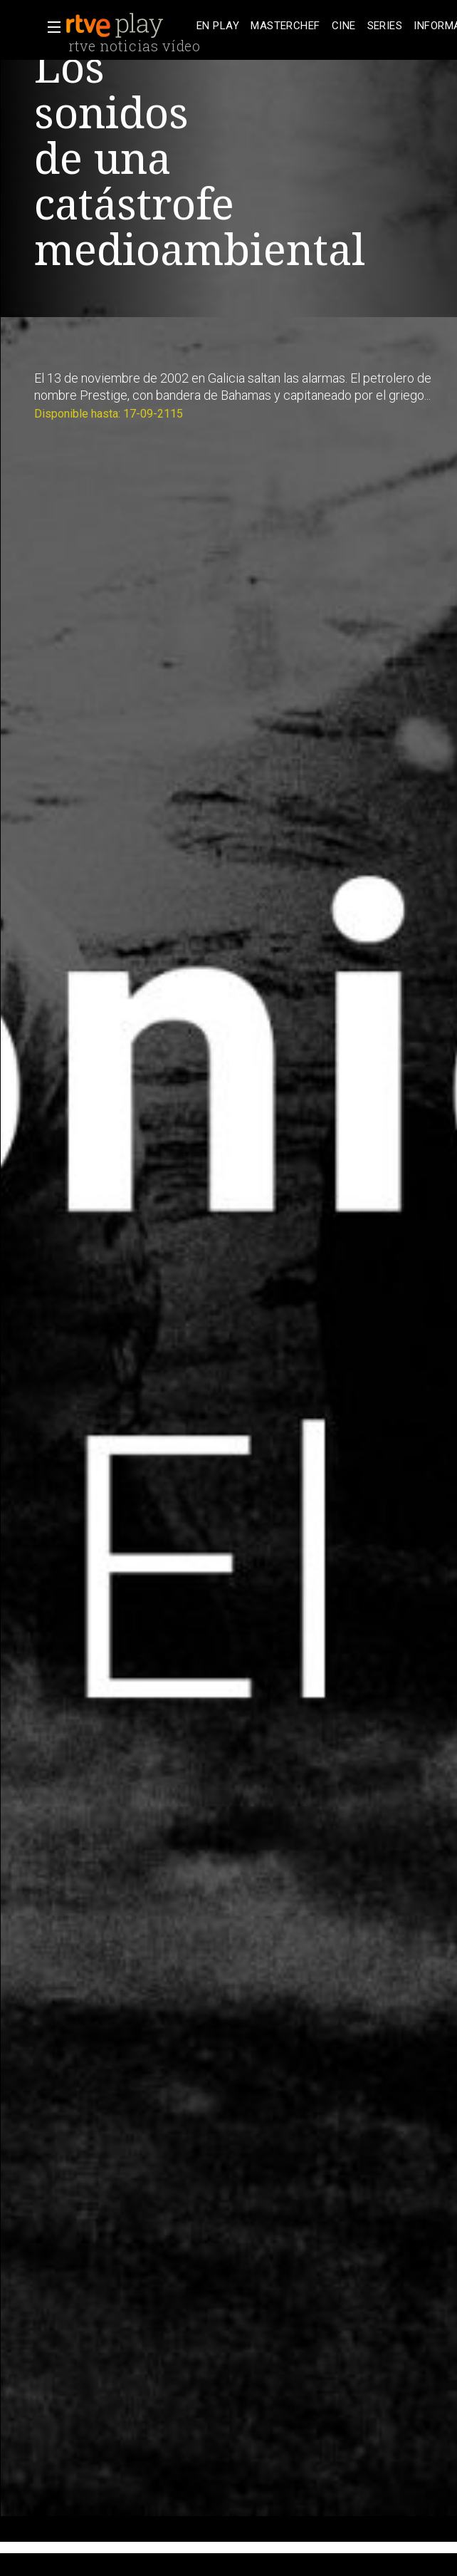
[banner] (128, 25)
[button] (49, 27)
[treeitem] (217, 26)
